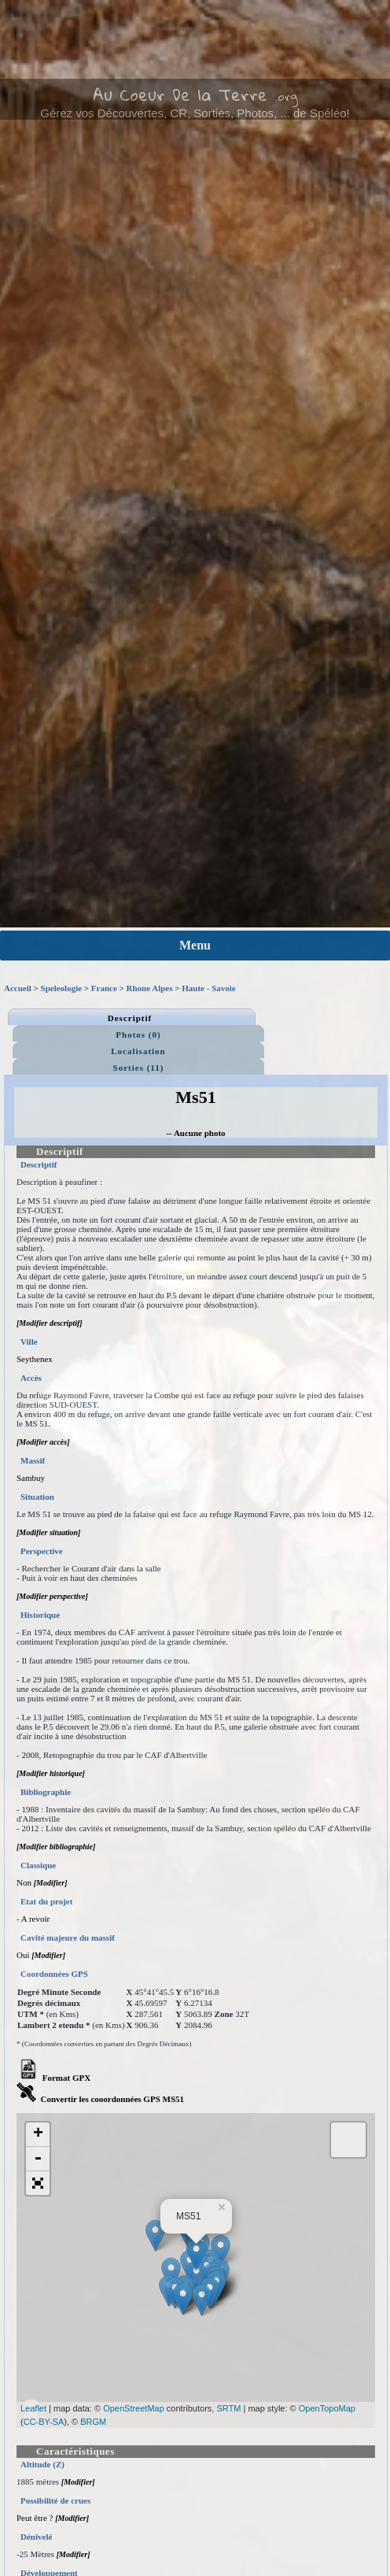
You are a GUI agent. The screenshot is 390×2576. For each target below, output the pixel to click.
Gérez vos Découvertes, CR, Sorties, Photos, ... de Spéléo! (195, 113)
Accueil (17, 988)
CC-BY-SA (44, 2421)
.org (286, 96)
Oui (23, 1955)
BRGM (93, 2421)
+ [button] (38, 2134)
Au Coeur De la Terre (180, 94)
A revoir (35, 1918)
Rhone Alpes (150, 988)
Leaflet (33, 2408)
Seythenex (35, 1359)
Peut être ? (35, 2517)
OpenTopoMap (327, 2408)
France (104, 988)
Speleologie (62, 988)
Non (24, 1882)
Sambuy (31, 1477)
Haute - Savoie (208, 988)
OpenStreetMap (133, 2408)
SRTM (228, 2408)
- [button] (37, 2159)
